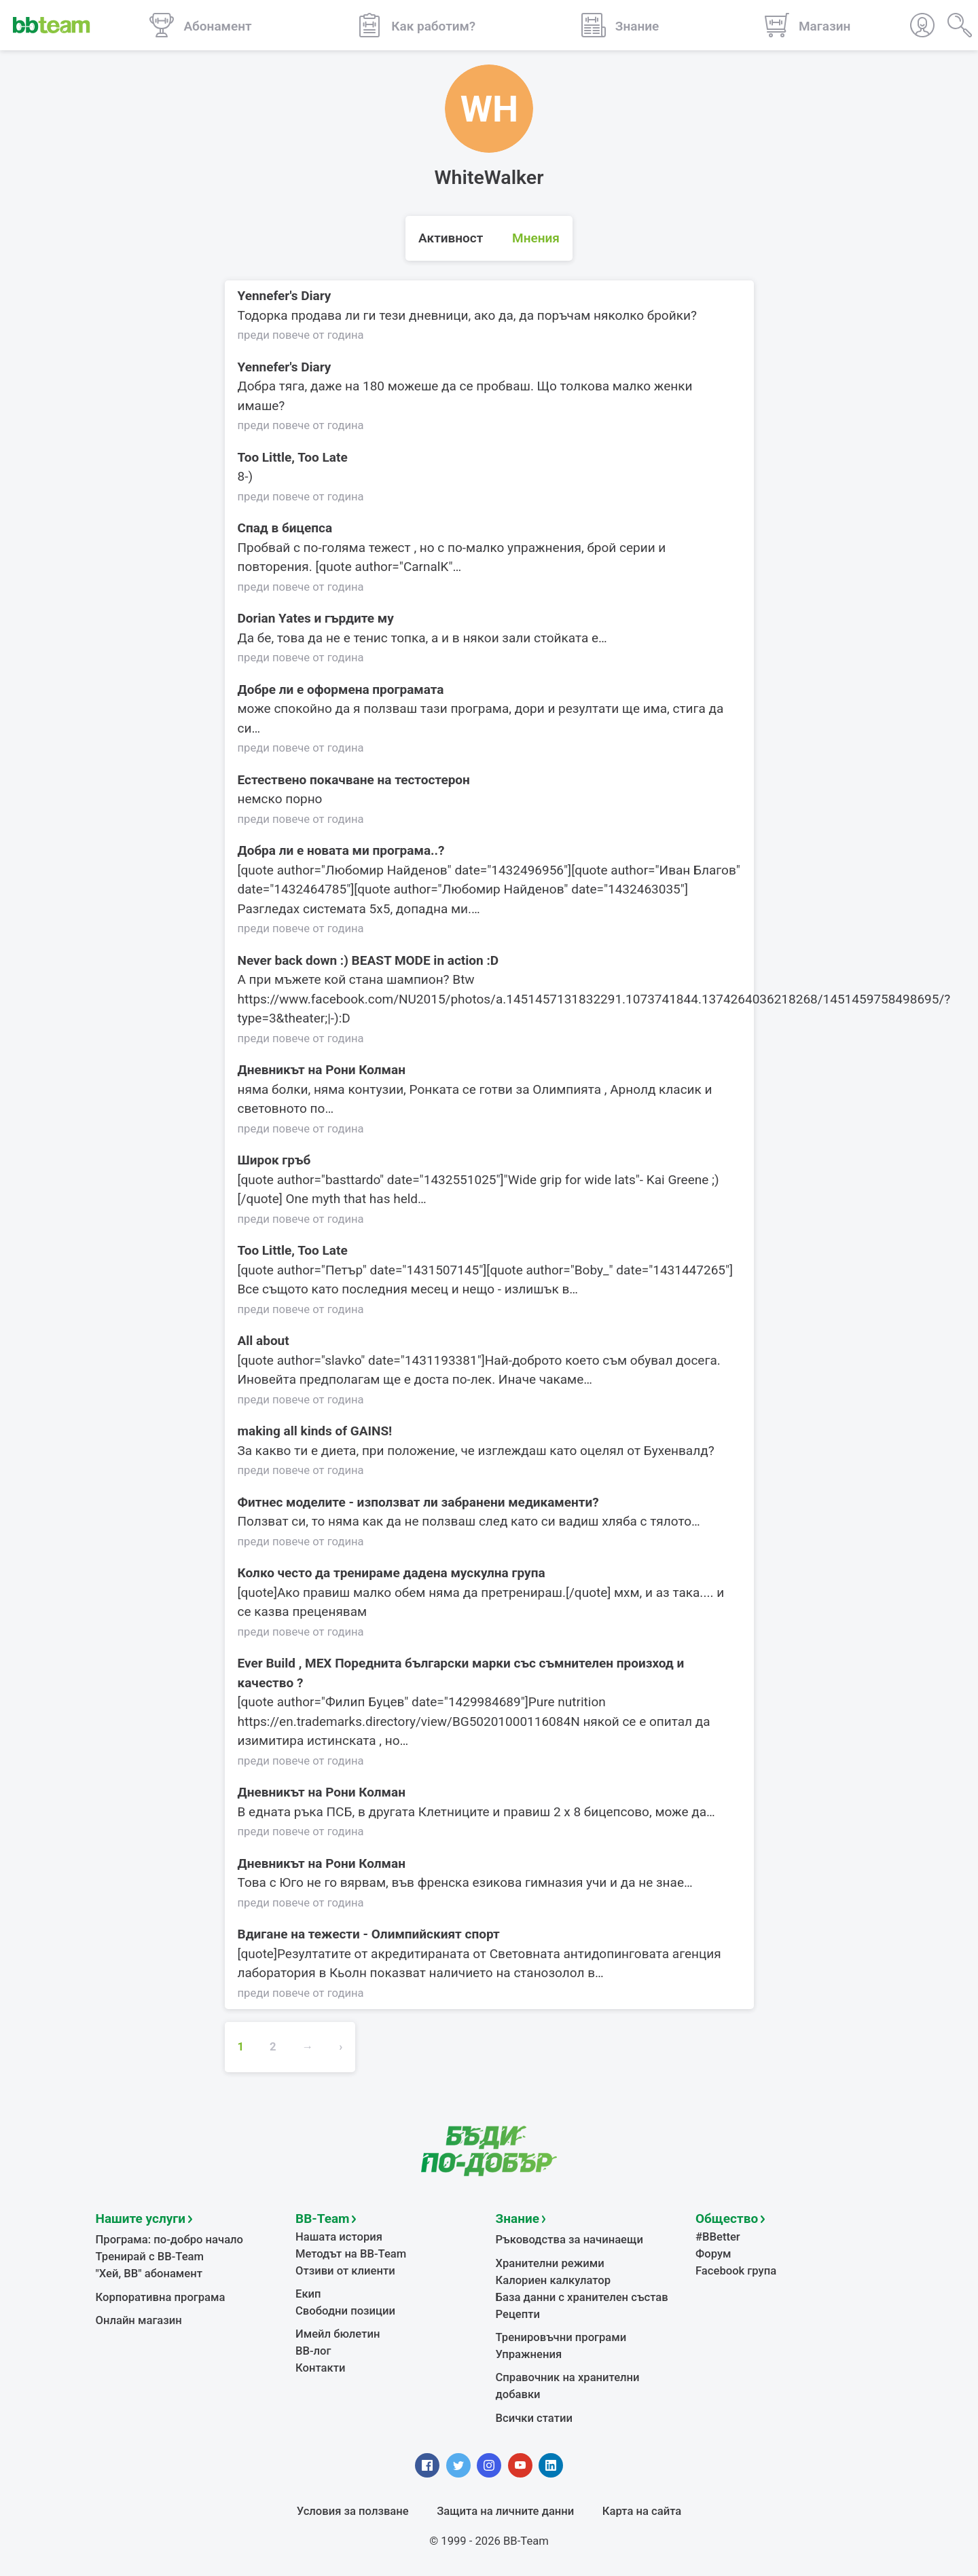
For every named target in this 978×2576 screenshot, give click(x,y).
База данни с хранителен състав (582, 2297)
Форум (713, 2253)
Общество (726, 2218)
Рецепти (518, 2314)
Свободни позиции (345, 2310)
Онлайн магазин (139, 2320)
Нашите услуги (141, 2218)
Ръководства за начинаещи (569, 2239)
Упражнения (529, 2354)
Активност (450, 238)
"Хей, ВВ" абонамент (149, 2273)
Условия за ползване (353, 2511)
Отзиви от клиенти (345, 2270)
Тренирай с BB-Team (150, 2256)
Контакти (320, 2367)
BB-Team (322, 2218)
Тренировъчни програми (561, 2337)
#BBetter (717, 2236)
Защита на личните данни (505, 2511)
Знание (517, 2218)
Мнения (536, 238)
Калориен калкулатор (553, 2280)
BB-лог (313, 2350)
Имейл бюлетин (337, 2333)
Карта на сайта (641, 2511)
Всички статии (534, 2418)
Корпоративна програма (160, 2297)
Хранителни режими (550, 2263)
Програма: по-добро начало (170, 2239)
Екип (308, 2293)
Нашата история (338, 2236)
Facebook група (735, 2270)
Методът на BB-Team (350, 2253)
